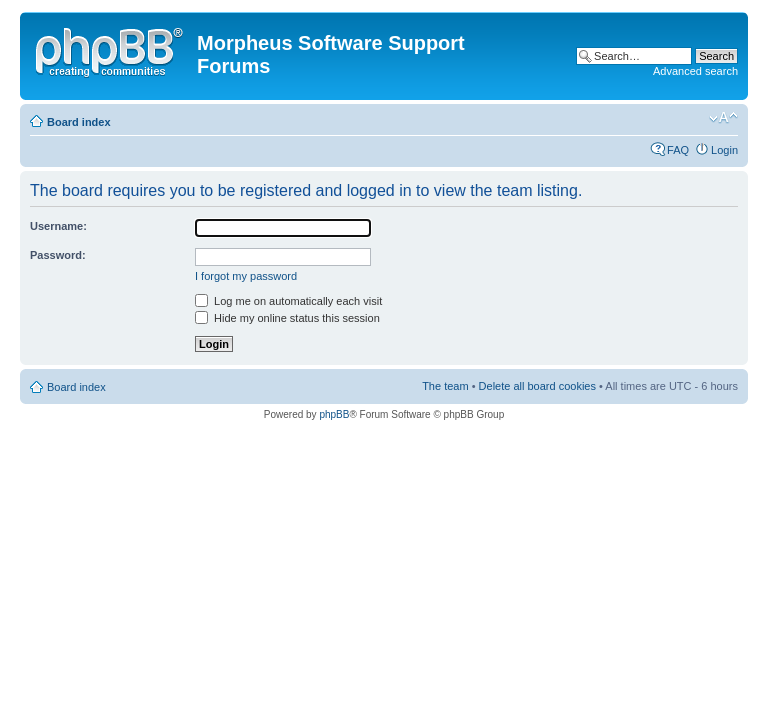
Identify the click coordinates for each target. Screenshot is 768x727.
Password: (58, 255)
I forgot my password (246, 276)
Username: (58, 226)
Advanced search (695, 71)
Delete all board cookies (537, 386)
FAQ (678, 150)
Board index (79, 122)
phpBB (334, 414)
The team (445, 386)
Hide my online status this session (287, 318)
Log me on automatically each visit (288, 301)
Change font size (723, 118)
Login (724, 150)
